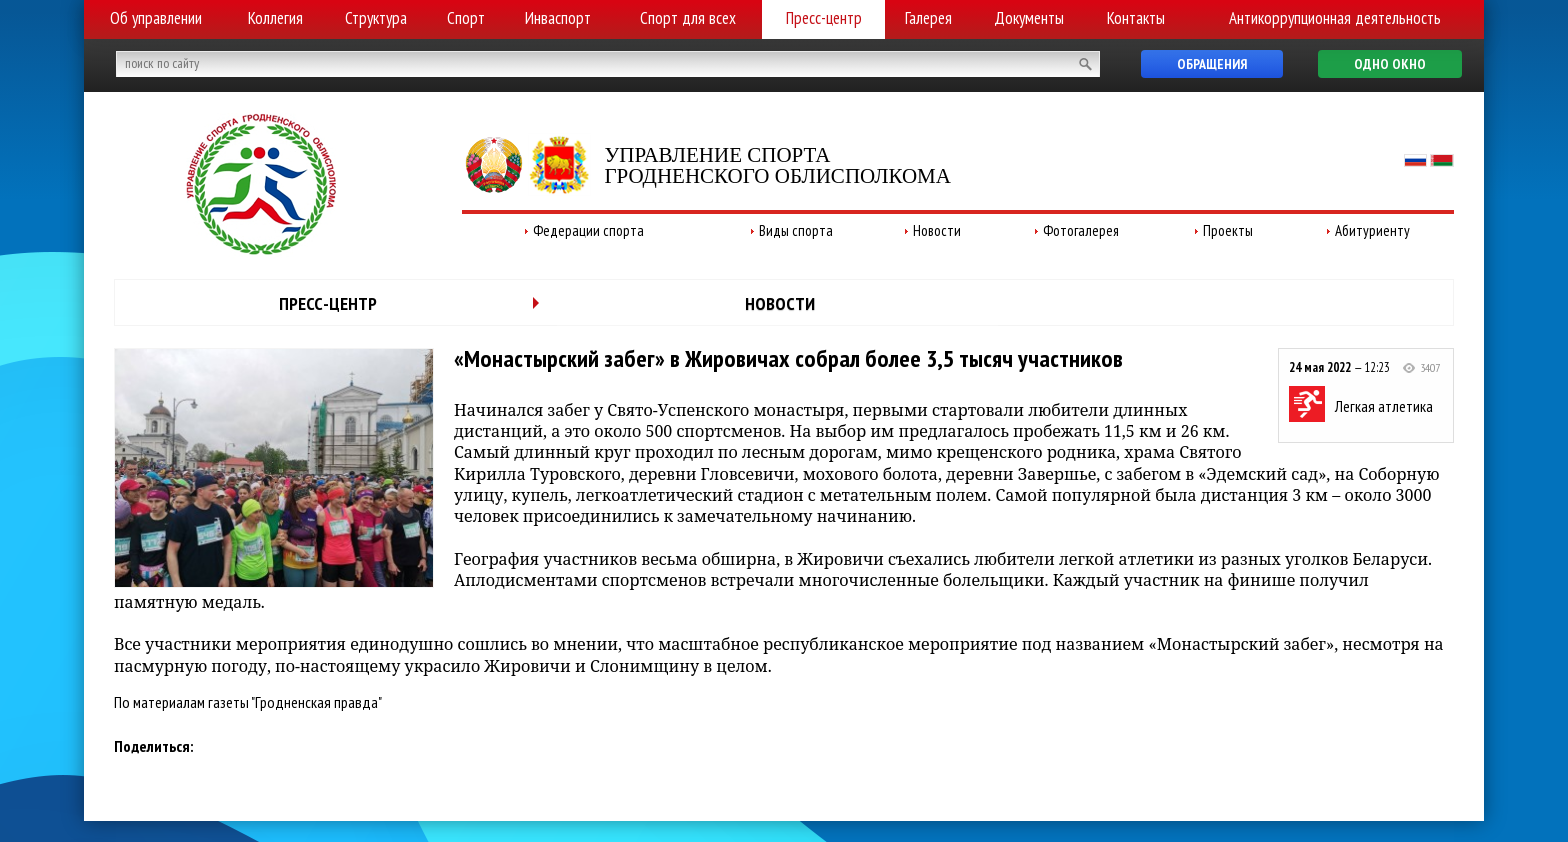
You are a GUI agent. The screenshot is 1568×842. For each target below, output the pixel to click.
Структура (376, 18)
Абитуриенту (1372, 230)
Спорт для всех (688, 18)
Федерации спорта (588, 230)
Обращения (1212, 64)
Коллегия (275, 18)
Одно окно (1390, 64)
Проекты (1228, 230)
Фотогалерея (1081, 230)
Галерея (928, 18)
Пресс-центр (824, 18)
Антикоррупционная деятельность (1335, 18)
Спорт (466, 18)
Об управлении (156, 18)
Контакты (1136, 18)
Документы (1029, 18)
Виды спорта (796, 230)
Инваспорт (558, 18)
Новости (937, 230)
